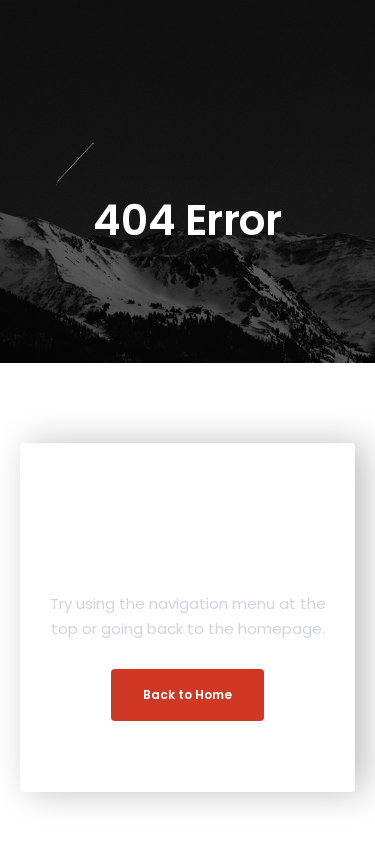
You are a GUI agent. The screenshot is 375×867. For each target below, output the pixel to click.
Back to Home (187, 694)
